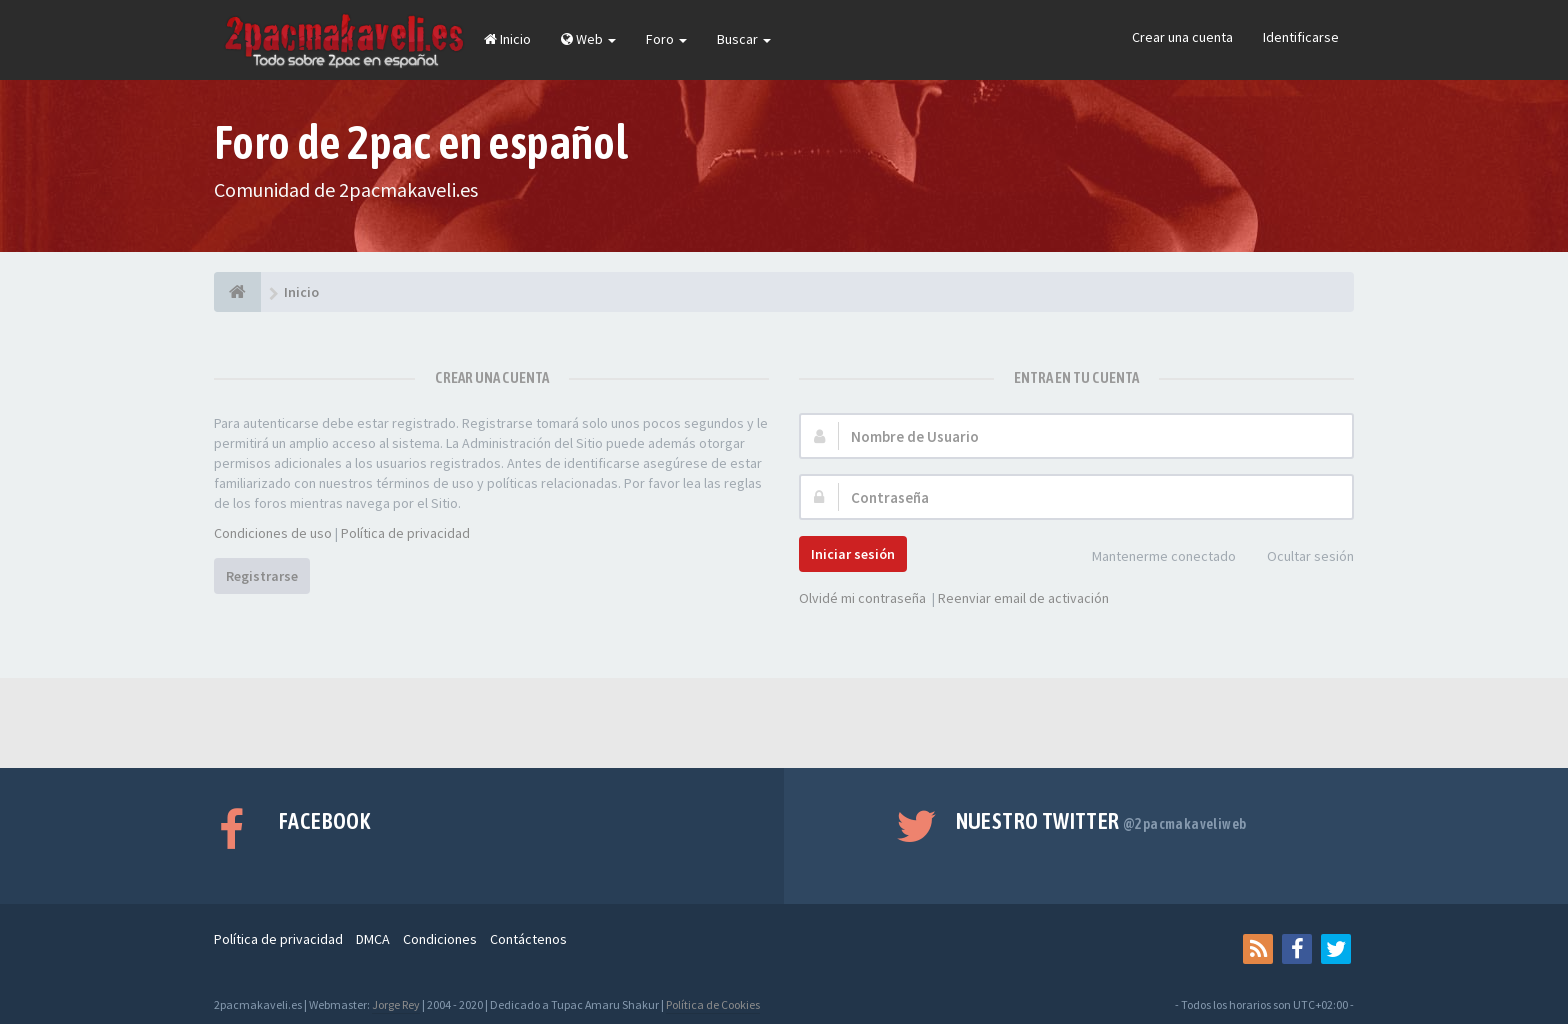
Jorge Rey (396, 1004)
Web (588, 39)
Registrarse (262, 576)
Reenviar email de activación (1023, 598)
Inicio (507, 39)
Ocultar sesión (1299, 557)
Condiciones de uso (273, 533)
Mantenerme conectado (1153, 557)
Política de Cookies (713, 1004)
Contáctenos (528, 939)
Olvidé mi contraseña (862, 598)
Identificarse (1301, 37)
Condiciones (440, 939)
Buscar (744, 39)
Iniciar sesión (853, 554)
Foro (666, 39)
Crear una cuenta (1182, 37)
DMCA (373, 939)
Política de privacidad (405, 533)
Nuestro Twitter (1101, 821)
